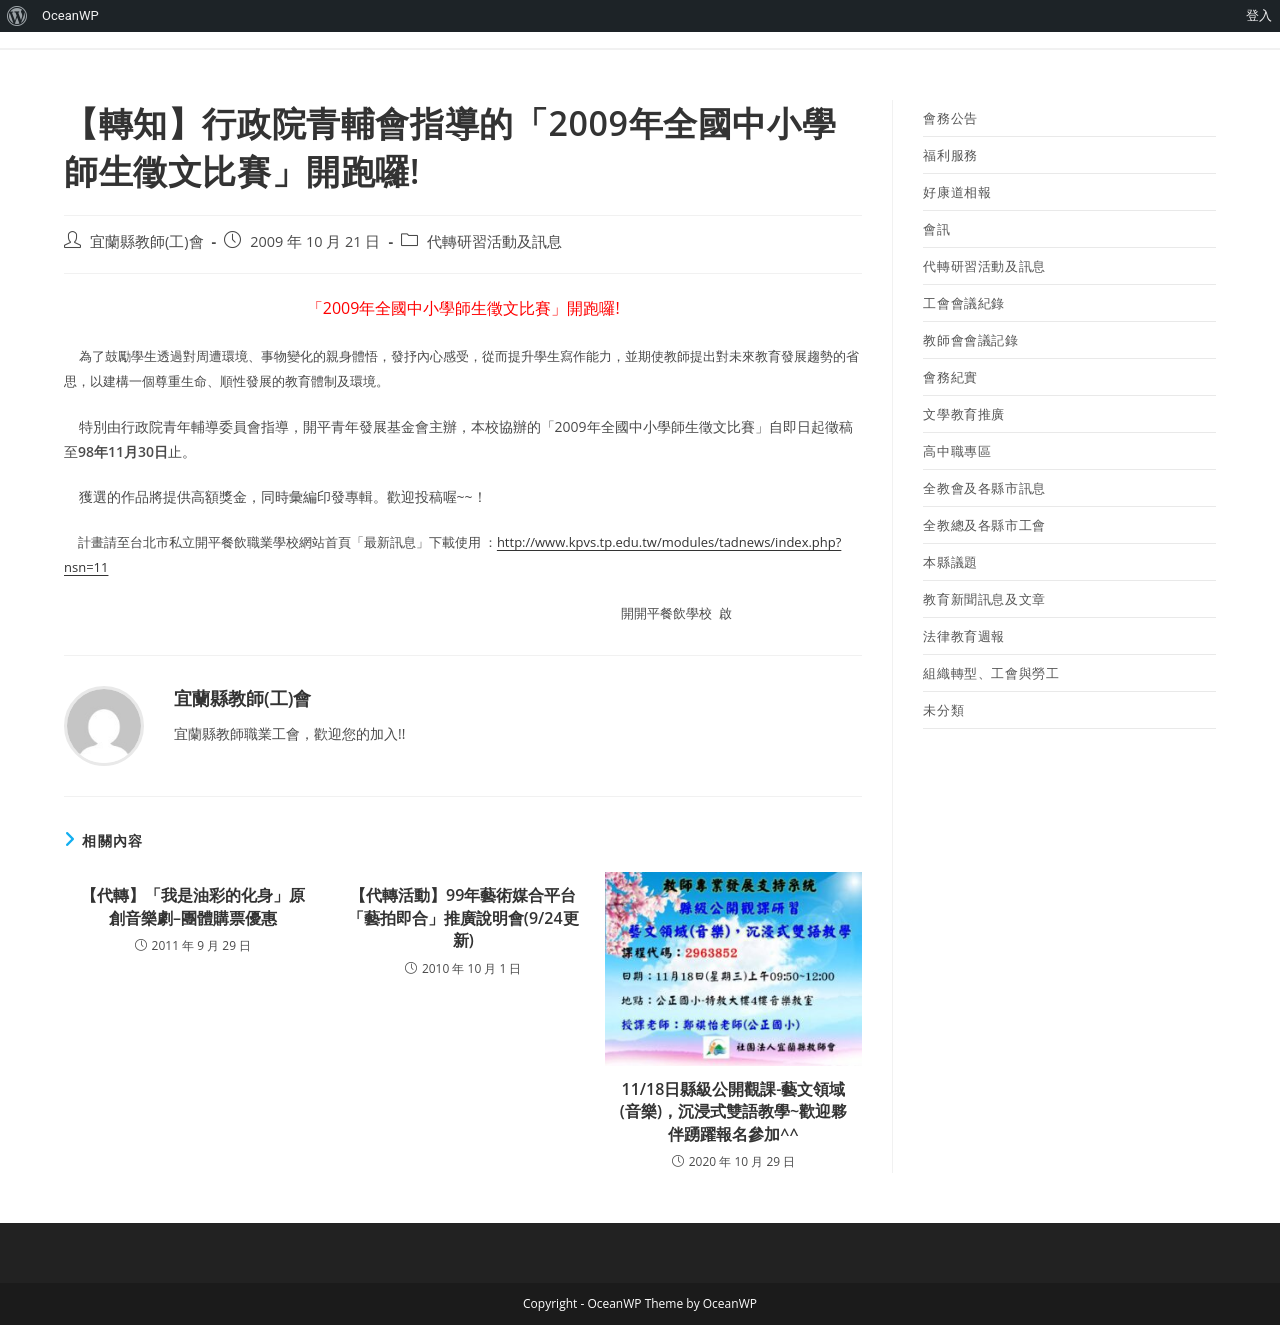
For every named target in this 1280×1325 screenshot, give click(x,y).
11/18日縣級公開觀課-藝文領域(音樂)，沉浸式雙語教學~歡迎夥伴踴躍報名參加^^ (733, 1111)
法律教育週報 (964, 636)
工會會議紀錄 (964, 303)
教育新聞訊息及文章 (984, 599)
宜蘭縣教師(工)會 (147, 241)
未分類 (943, 710)
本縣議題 (950, 562)
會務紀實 (950, 377)
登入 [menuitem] (1259, 15)
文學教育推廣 (964, 414)
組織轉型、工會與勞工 (991, 673)
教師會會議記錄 (970, 340)
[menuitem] (17, 16)
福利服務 (950, 155)
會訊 (936, 229)
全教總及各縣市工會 (984, 525)
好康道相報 (957, 192)
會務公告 (950, 118)
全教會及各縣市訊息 (984, 488)
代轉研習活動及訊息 (494, 241)
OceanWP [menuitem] (70, 15)
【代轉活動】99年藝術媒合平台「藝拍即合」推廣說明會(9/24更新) (463, 917)
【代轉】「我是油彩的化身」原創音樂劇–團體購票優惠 (193, 906)
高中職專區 (957, 451)
